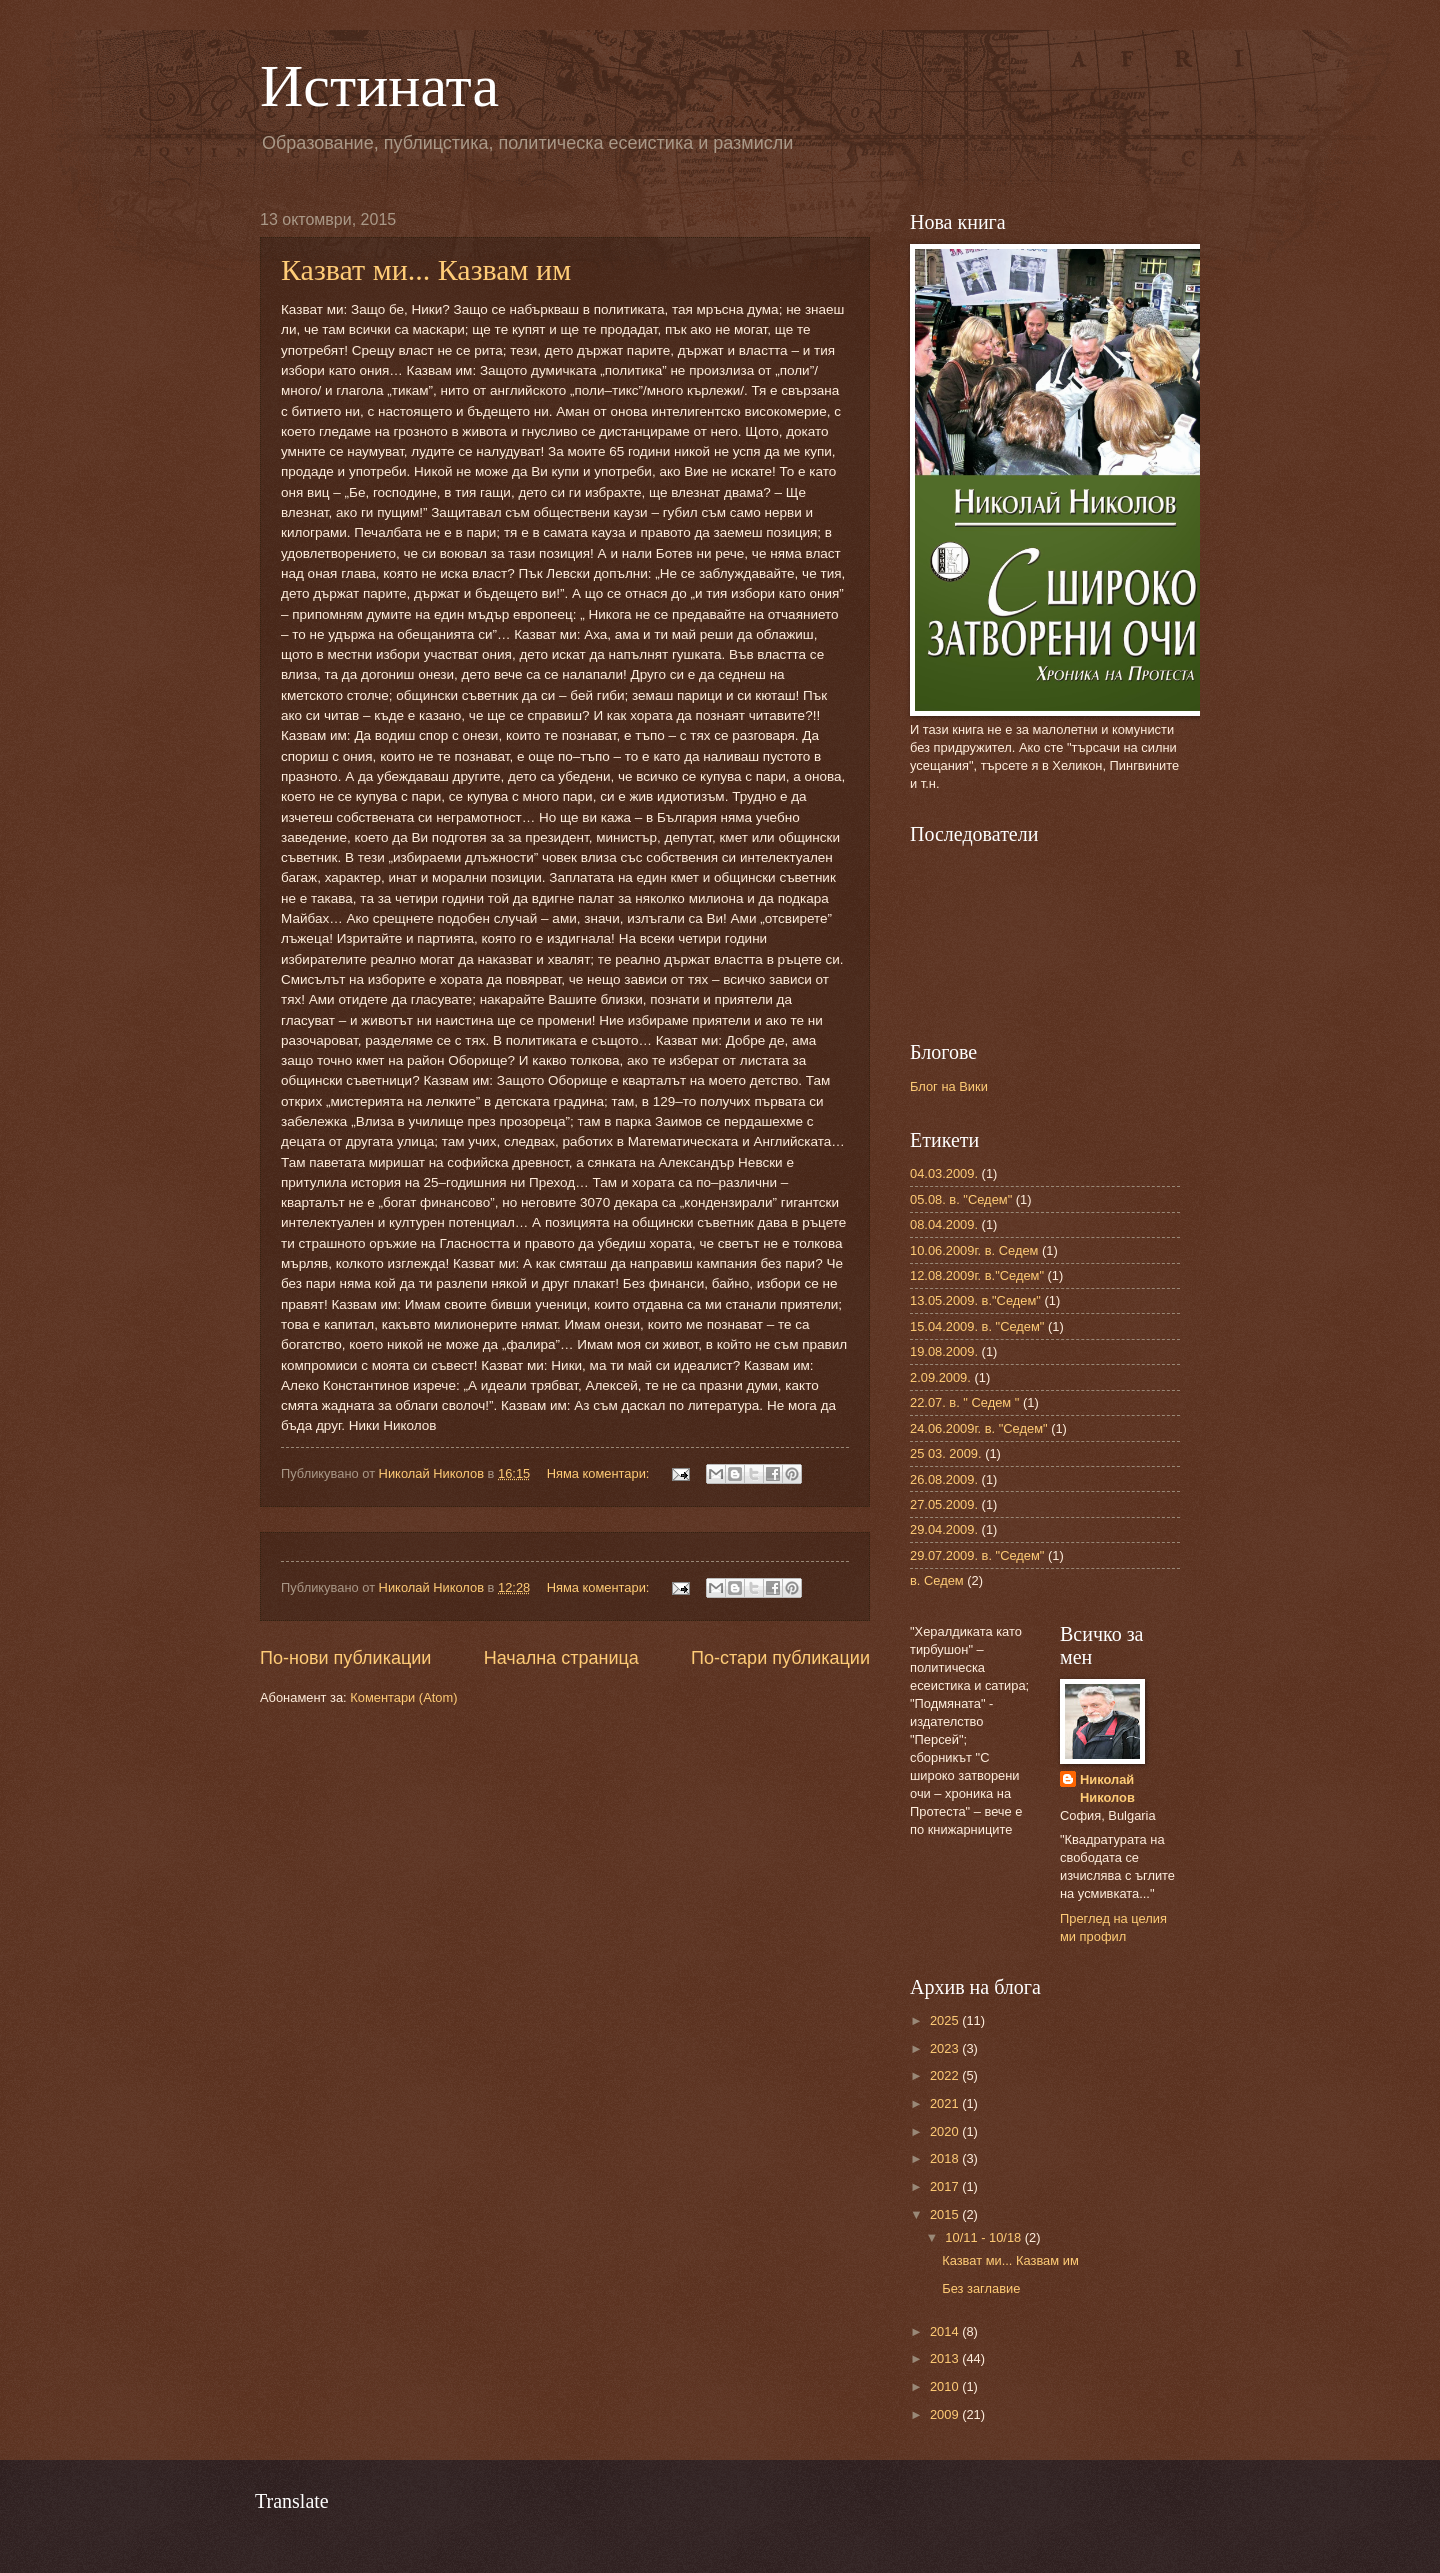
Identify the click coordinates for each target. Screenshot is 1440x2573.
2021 (946, 2103)
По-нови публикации (345, 1658)
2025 (946, 2020)
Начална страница (561, 1658)
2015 (946, 2214)
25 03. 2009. (946, 1453)
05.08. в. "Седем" (961, 1199)
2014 (946, 2331)
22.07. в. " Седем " (964, 1402)
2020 (946, 2131)
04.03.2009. (944, 1173)
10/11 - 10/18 (984, 2237)
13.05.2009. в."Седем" (975, 1300)
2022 (946, 2075)
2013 (946, 2358)
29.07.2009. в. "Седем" (977, 1555)
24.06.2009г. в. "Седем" (979, 1428)
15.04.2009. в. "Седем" (977, 1326)
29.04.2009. (944, 1529)
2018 (946, 2158)
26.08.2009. (944, 1479)
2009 (946, 2414)
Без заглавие (981, 2288)
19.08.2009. (944, 1351)
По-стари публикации (780, 1658)
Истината (379, 86)
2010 (946, 2386)
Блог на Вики (949, 1086)
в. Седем (937, 1580)
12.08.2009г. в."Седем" (977, 1275)
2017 (946, 2186)
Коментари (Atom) (403, 1697)
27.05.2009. (944, 1504)
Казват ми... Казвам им (426, 269)
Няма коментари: (600, 1473)
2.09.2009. (940, 1377)
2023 (946, 2048)
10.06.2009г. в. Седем (974, 1250)
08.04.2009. (944, 1224)
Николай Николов (1107, 1788)
